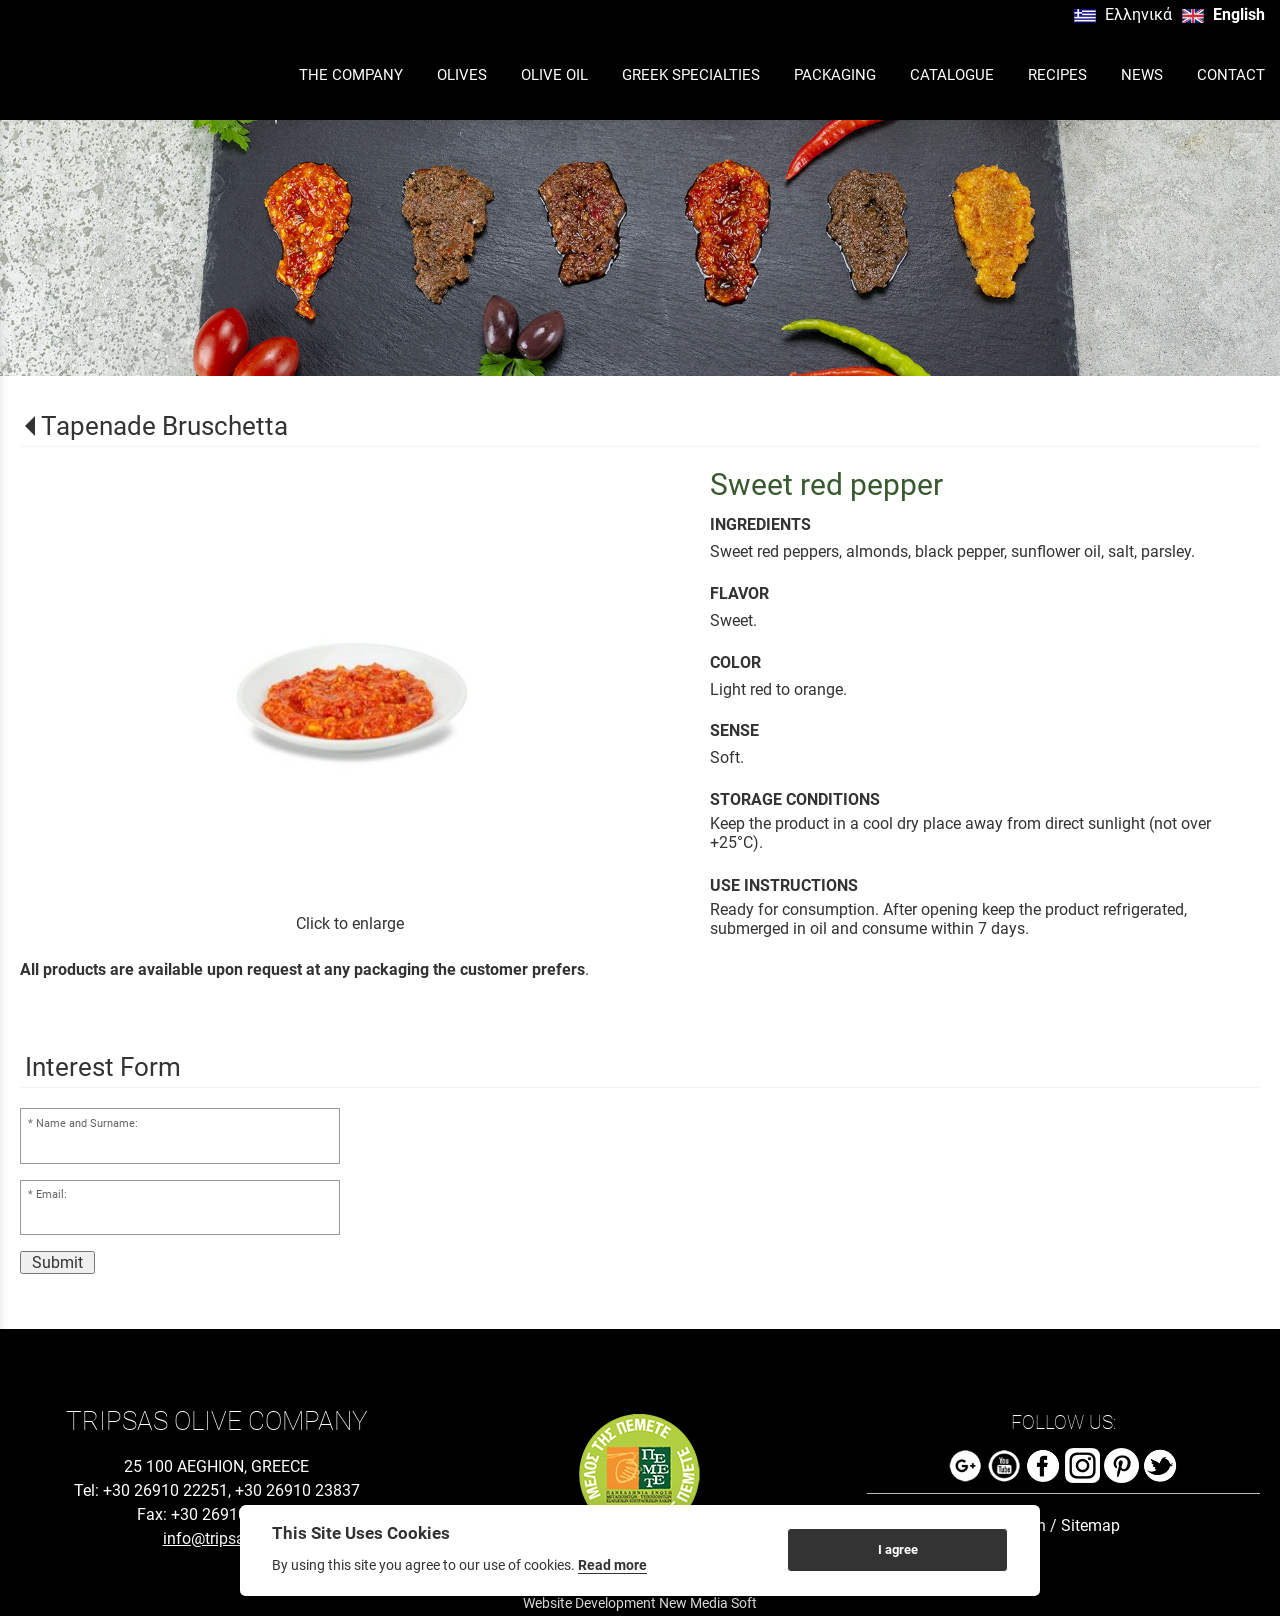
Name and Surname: (87, 1123)
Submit (57, 1262)
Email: (51, 1194)
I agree (898, 1549)
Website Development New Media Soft (640, 1603)
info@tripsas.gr (217, 1538)
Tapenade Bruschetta (164, 426)
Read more (612, 1565)
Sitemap (1090, 1525)
